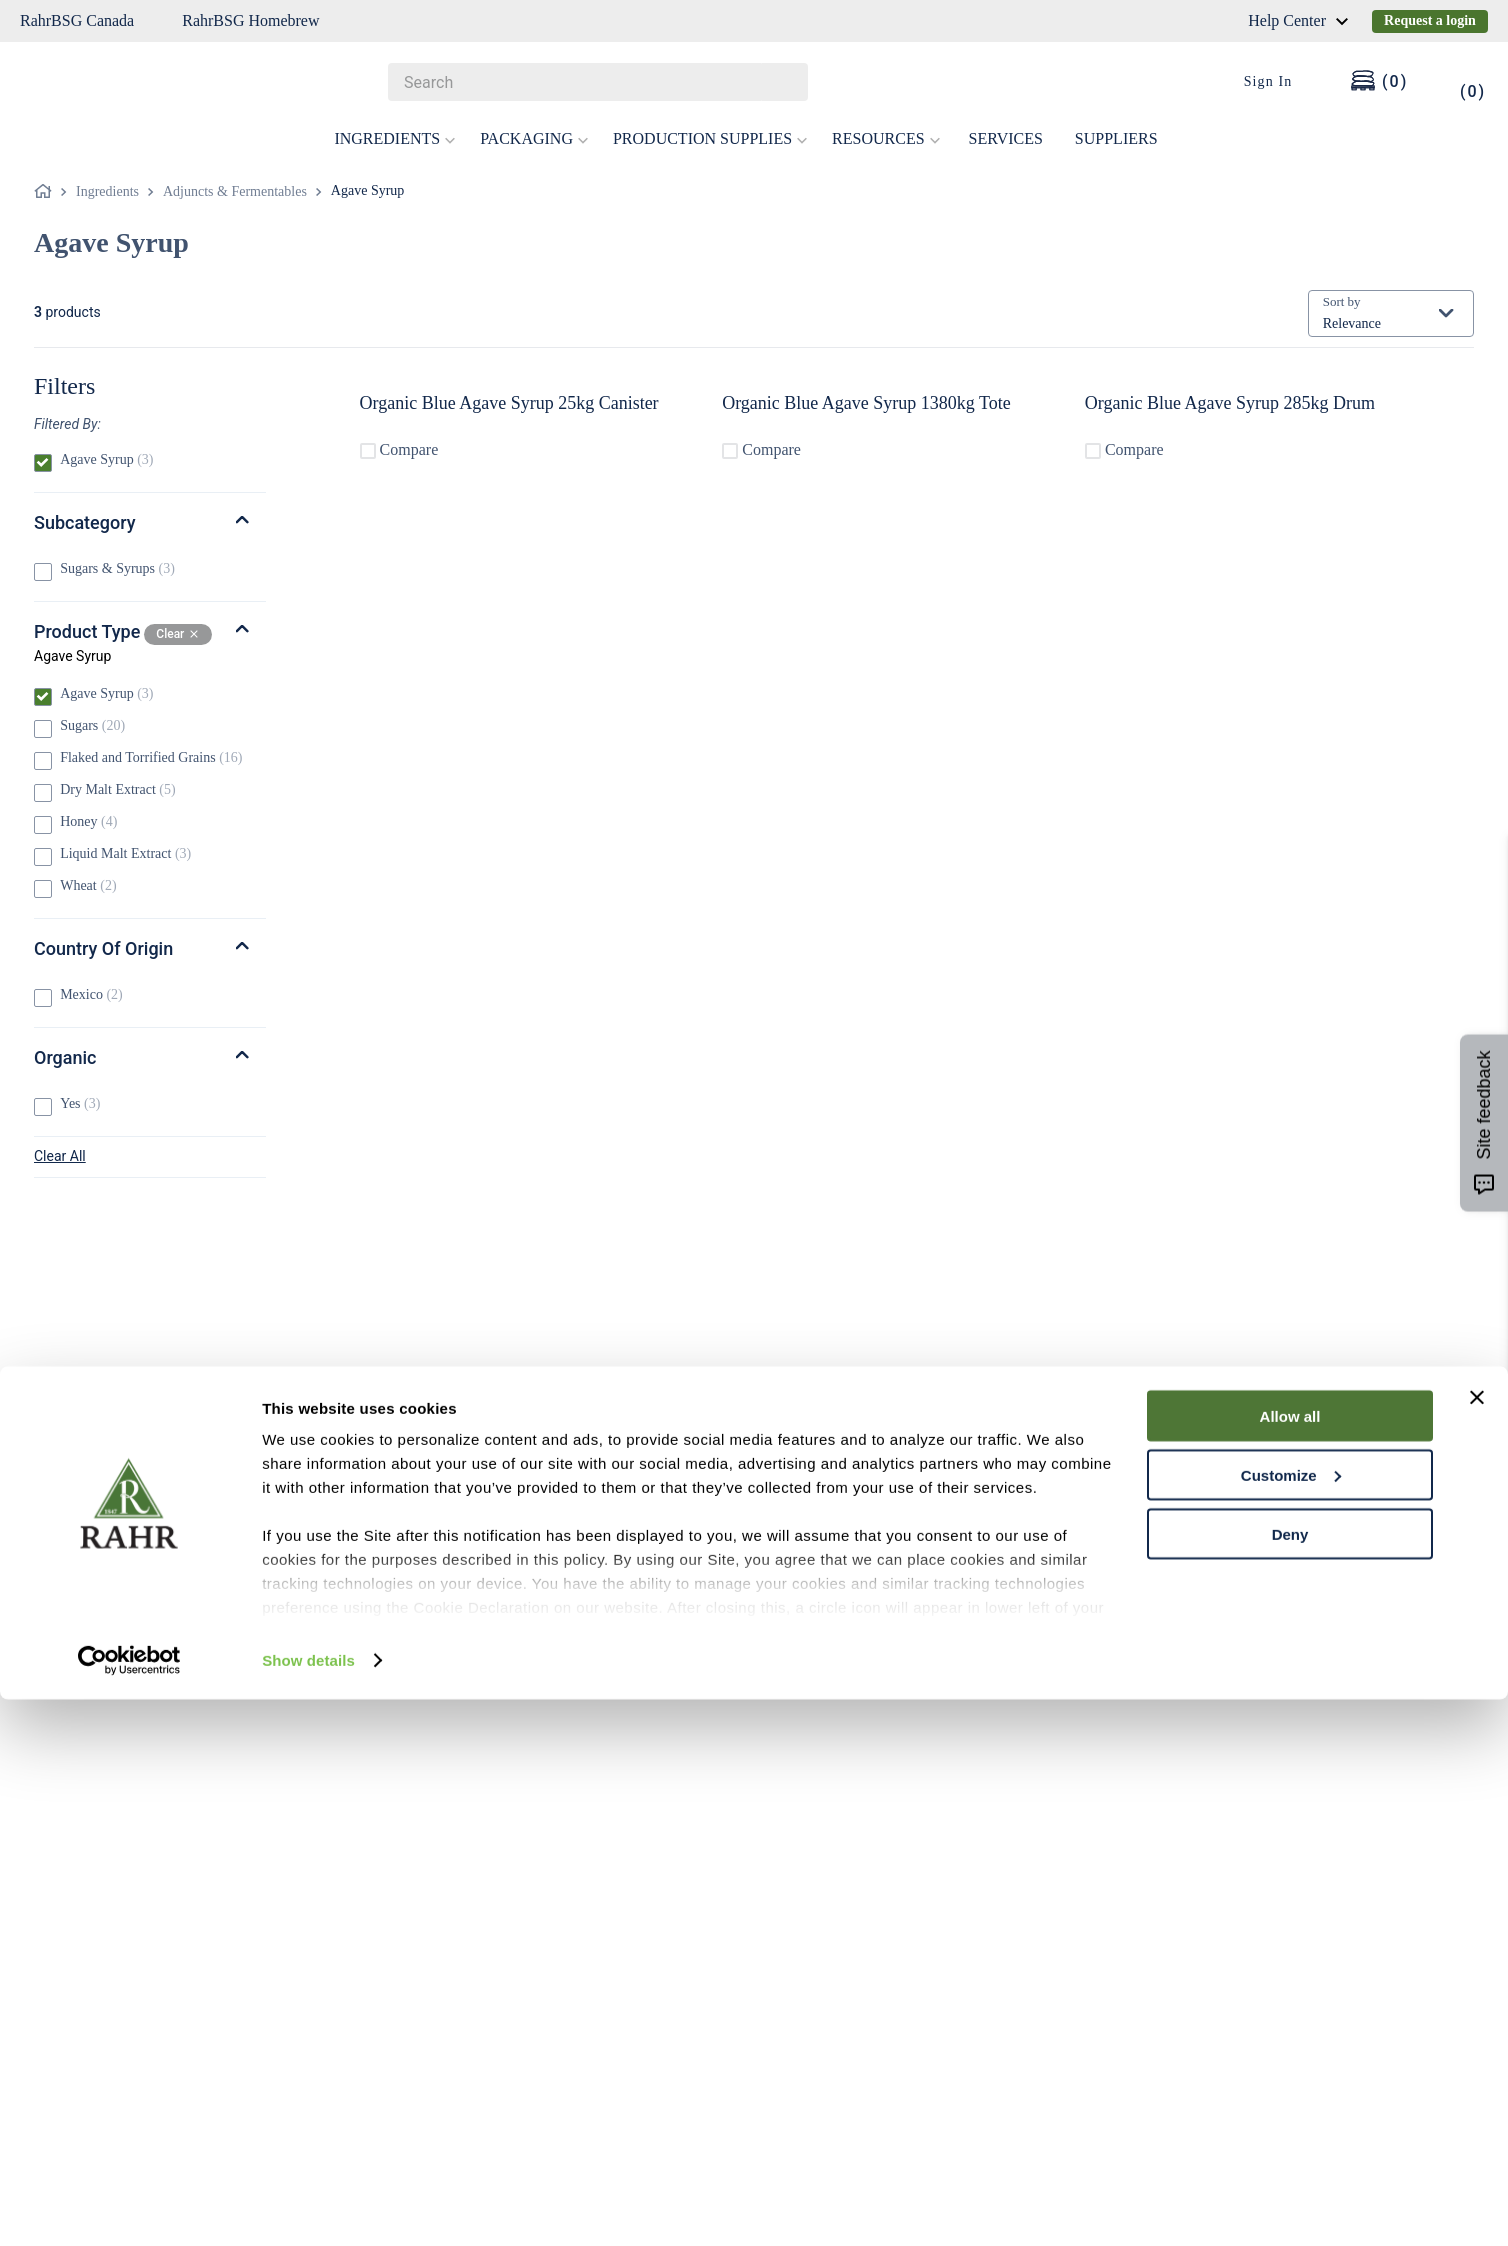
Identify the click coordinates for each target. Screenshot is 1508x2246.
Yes (80, 1103)
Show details (308, 2206)
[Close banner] (1477, 1944)
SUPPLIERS (1116, 138)
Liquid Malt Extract (125, 853)
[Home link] (47, 192)
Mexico (91, 994)
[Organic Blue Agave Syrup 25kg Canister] (535, 420)
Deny (1290, 2080)
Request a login (1430, 20)
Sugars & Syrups (117, 568)
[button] (150, 424)
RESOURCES (886, 138)
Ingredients (107, 191)
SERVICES (1006, 138)
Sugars (92, 725)
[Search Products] (783, 82)
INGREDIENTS (395, 138)
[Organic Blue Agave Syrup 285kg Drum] (1261, 420)
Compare (454, 453)
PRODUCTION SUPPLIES (710, 138)
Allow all (1290, 1962)
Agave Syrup (368, 190)
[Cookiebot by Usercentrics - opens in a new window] (129, 2207)
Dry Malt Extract (117, 789)
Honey (88, 821)
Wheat (88, 885)
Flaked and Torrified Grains (151, 757)
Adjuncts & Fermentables (235, 191)
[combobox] (598, 82)
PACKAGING (534, 138)
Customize (1291, 2021)
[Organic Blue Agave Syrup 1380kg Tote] (898, 420)
